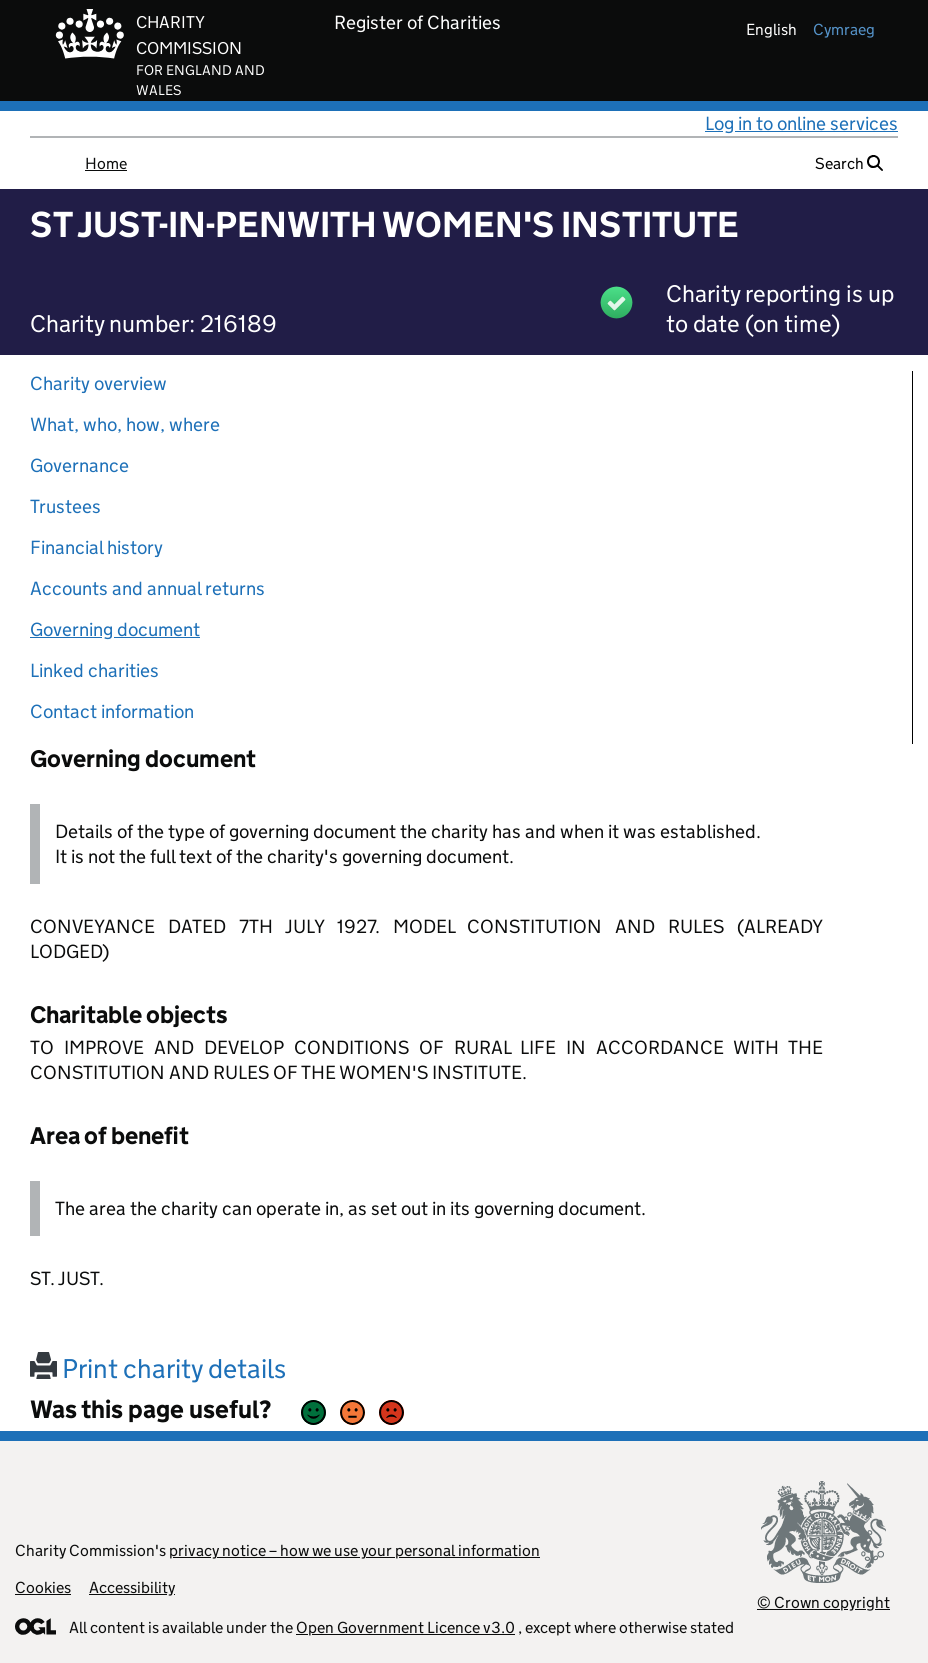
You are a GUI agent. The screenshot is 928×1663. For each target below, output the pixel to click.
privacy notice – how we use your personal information (354, 1550)
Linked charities (94, 670)
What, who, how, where (125, 424)
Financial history (96, 547)
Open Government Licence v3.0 (405, 1627)
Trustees (65, 506)
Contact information (112, 711)
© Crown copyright (823, 1602)
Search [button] (849, 163)
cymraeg (844, 29)
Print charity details (158, 1368)
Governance (79, 465)
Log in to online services (801, 123)
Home (106, 163)
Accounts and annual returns (147, 588)
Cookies (43, 1587)
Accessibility (132, 1587)
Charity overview (98, 383)
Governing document (115, 629)
